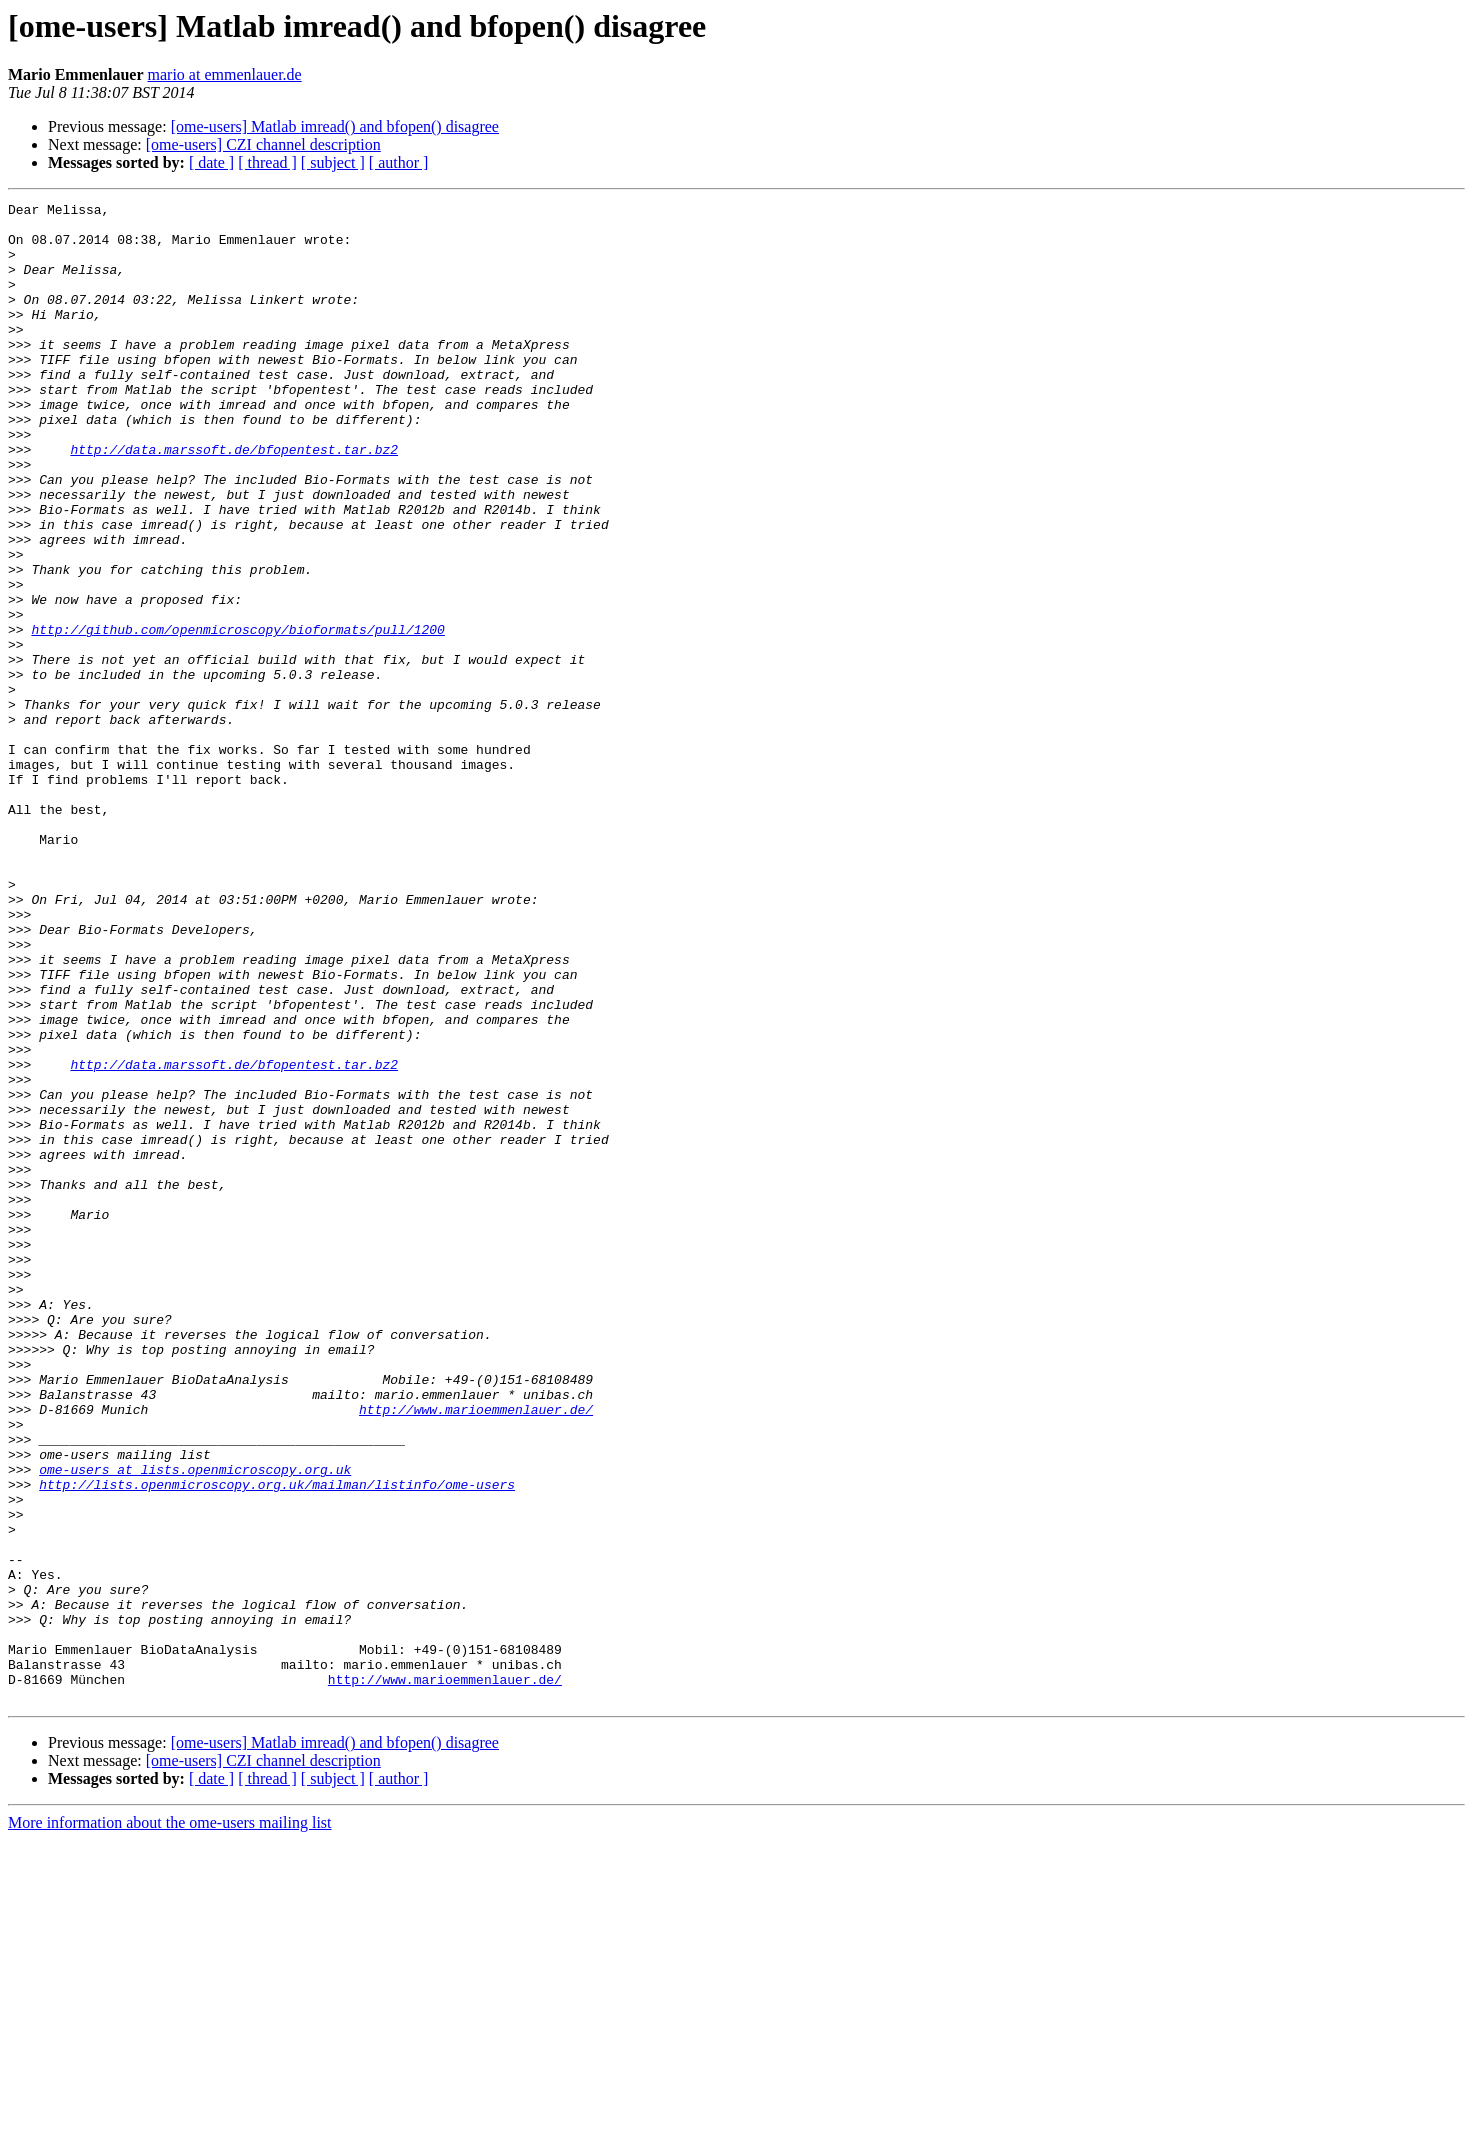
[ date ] (211, 162)
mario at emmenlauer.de (225, 74)
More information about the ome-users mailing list (170, 2122)
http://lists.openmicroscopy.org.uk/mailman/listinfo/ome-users (277, 1742)
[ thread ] (267, 162)
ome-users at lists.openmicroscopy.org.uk (195, 1724)
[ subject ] (333, 162)
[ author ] (399, 162)
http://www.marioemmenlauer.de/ (476, 1652)
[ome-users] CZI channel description (263, 144)
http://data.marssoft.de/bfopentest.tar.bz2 (234, 500)
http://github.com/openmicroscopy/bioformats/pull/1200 (237, 716)
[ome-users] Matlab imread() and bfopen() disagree (335, 126)
